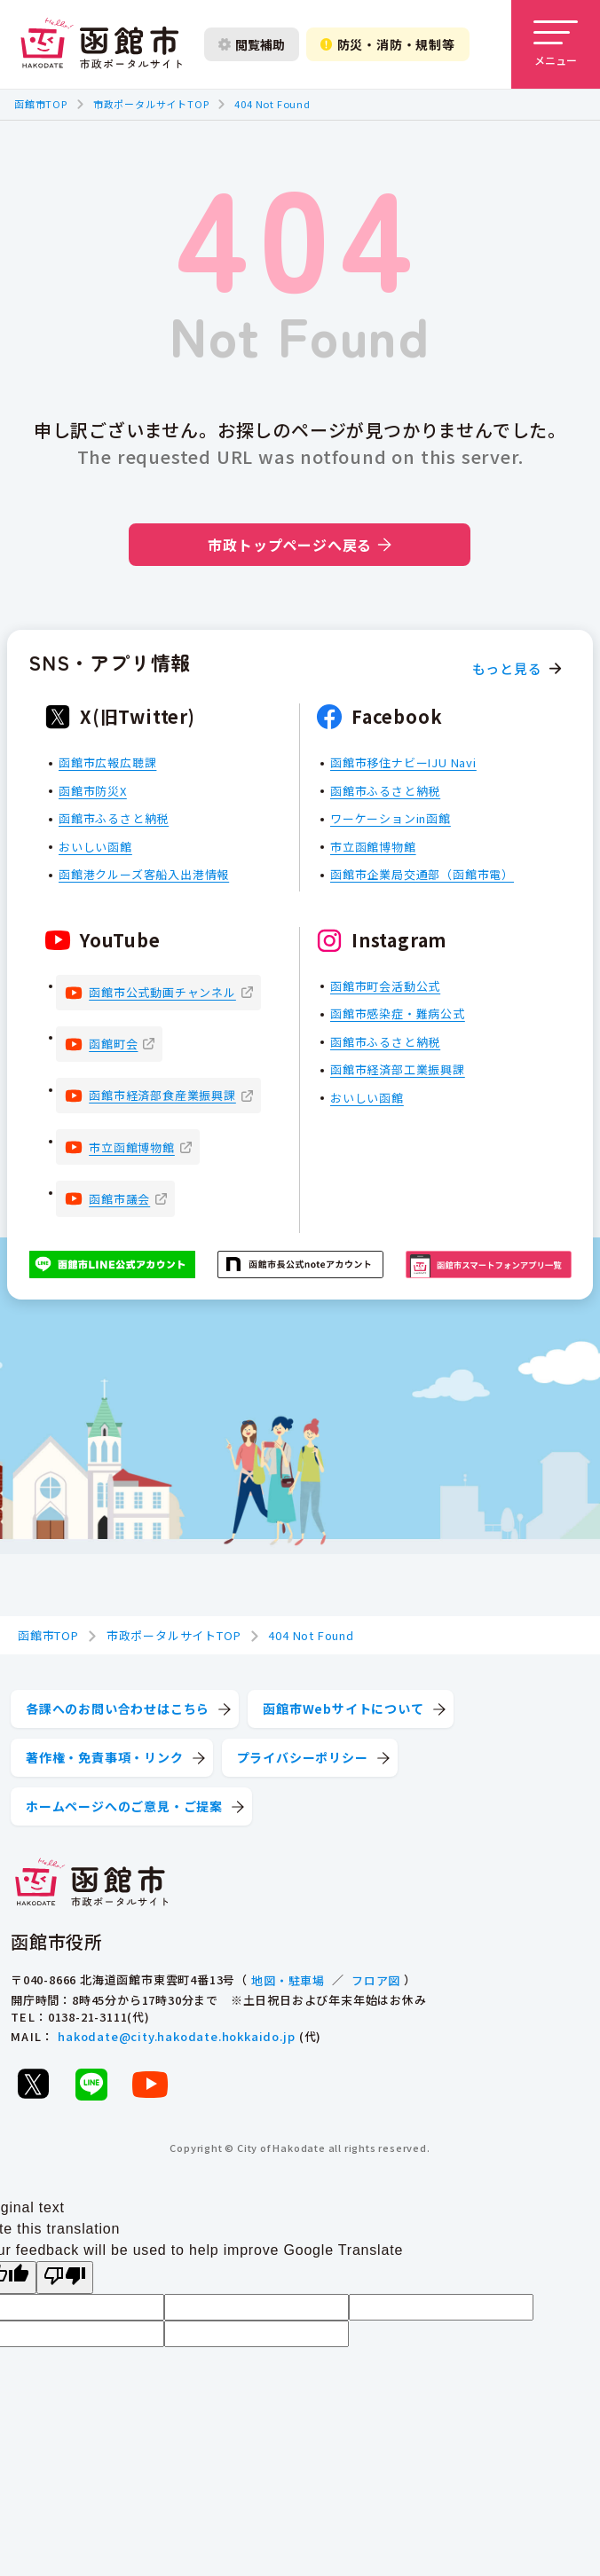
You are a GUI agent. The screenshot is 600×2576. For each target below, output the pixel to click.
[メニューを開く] (555, 44)
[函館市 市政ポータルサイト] (101, 44)
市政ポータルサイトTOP (151, 104)
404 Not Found (272, 104)
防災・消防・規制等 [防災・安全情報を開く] (387, 44)
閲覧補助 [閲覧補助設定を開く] (251, 44)
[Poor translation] (64, 2277)
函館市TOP (40, 104)
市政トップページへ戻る (299, 544)
